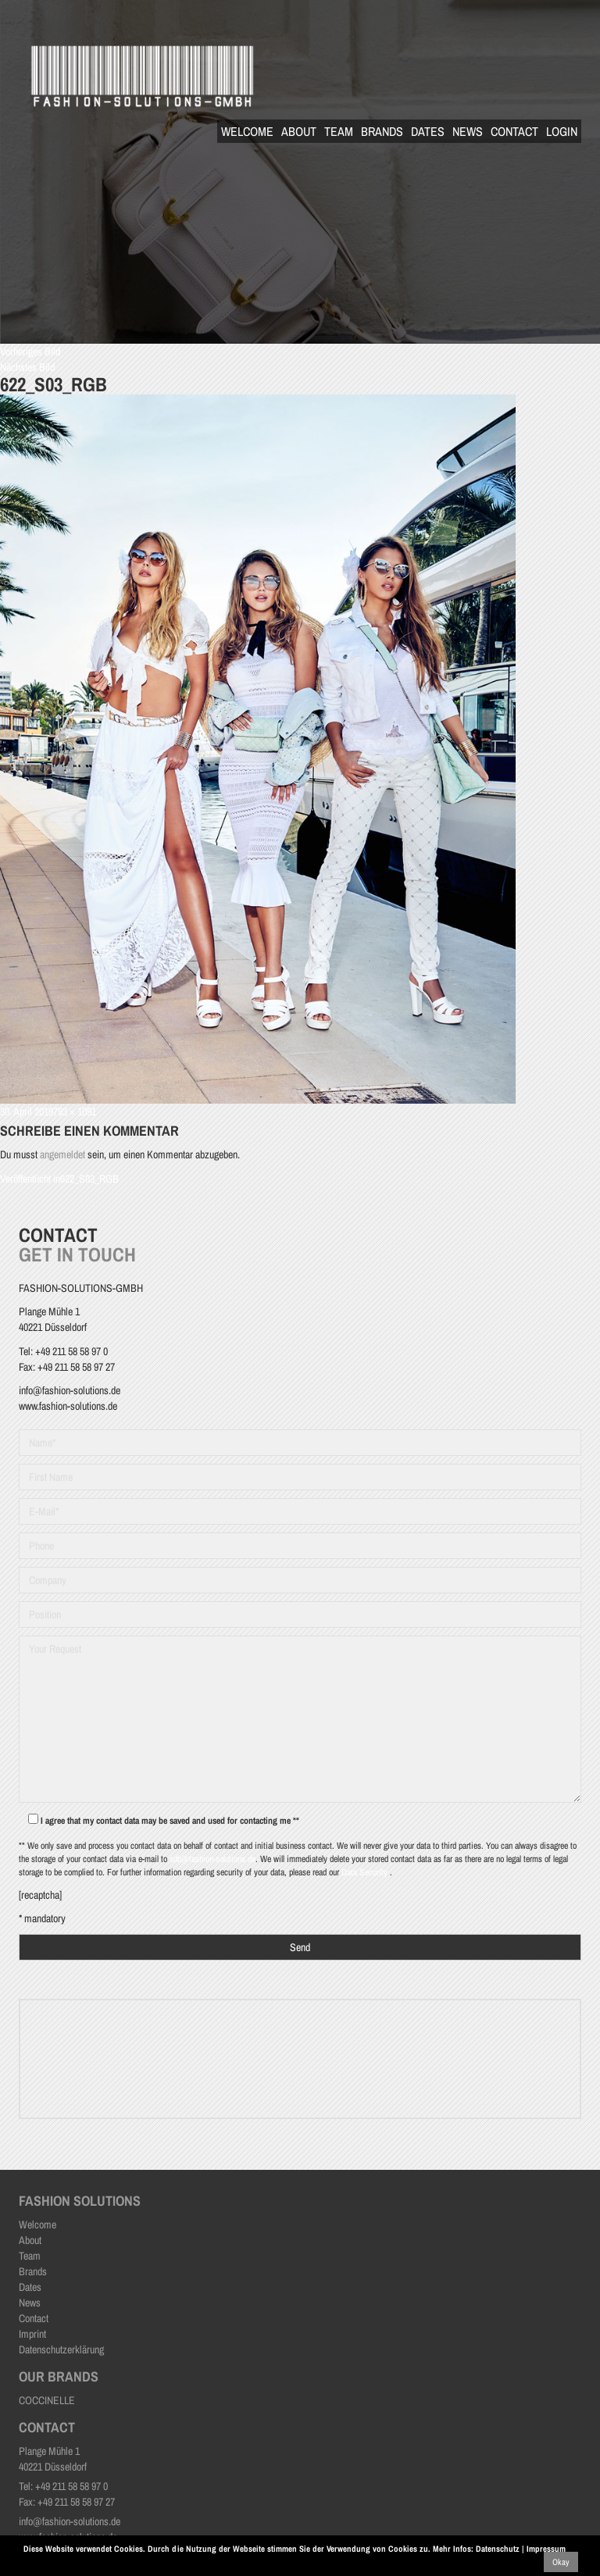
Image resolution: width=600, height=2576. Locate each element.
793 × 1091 (74, 1111)
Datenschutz (498, 2548)
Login (561, 131)
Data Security (365, 1872)
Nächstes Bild (27, 367)
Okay (561, 2561)
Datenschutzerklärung (61, 2349)
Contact (514, 131)
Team (338, 131)
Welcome (247, 131)
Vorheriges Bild (30, 351)
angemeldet (62, 1154)
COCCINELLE (47, 2400)
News (467, 131)
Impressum (546, 2548)
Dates (428, 131)
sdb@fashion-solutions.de (212, 1859)
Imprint (32, 2334)
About (298, 131)
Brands (382, 131)
